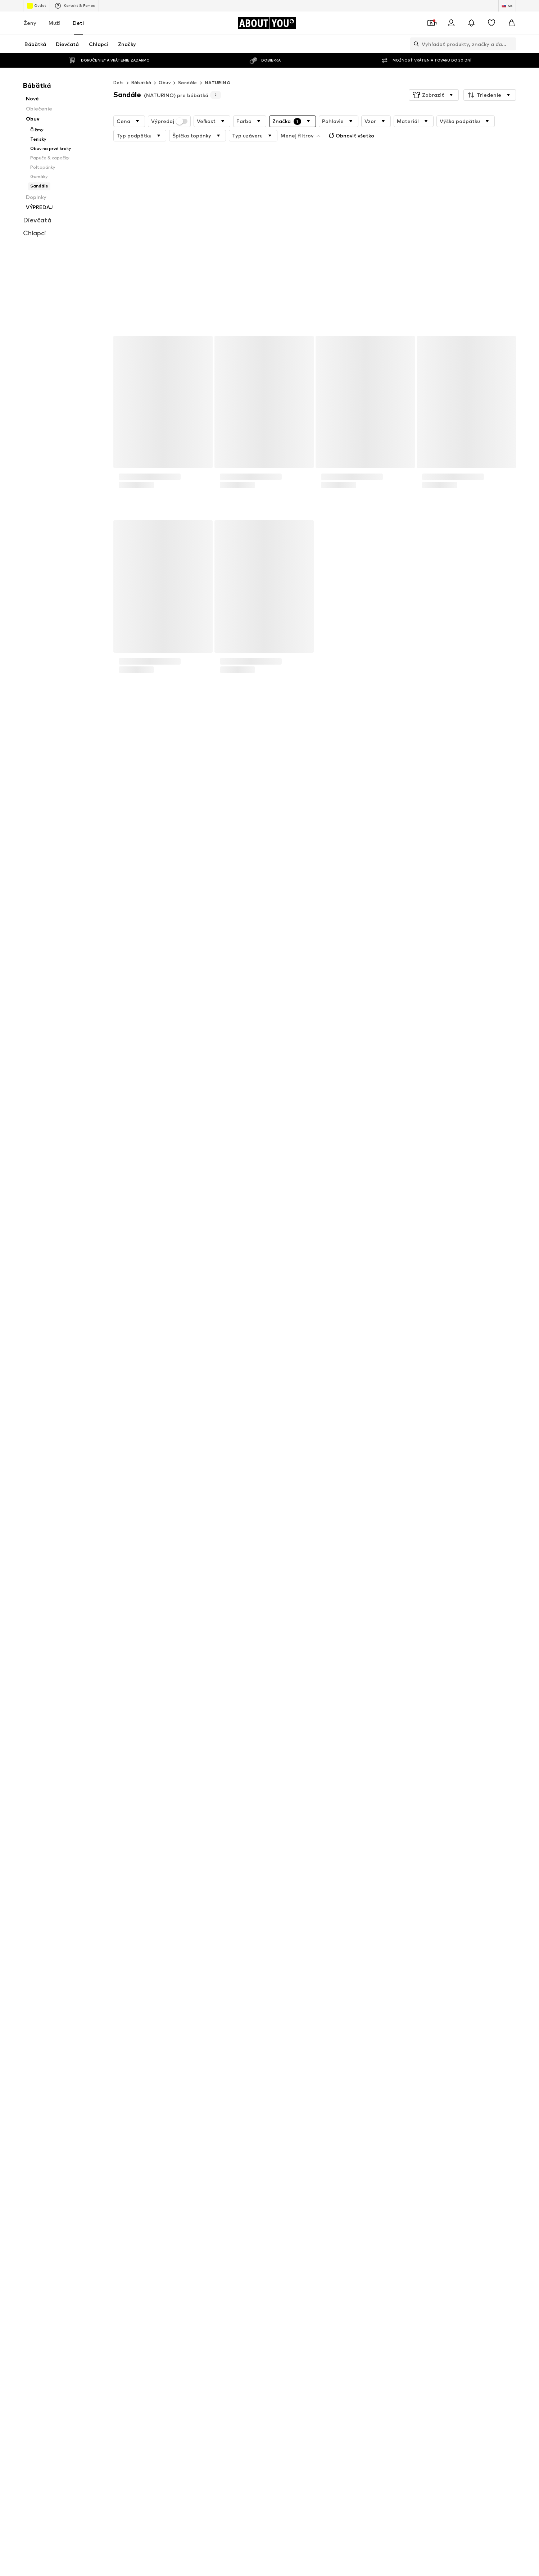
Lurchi (188, 1955)
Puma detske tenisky (381, 1904)
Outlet (36, 6)
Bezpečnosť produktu (441, 2146)
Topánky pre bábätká (206, 1894)
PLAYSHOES (195, 1966)
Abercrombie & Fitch (381, 1966)
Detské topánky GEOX (118, 1873)
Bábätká (141, 82)
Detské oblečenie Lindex (208, 1873)
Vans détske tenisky (292, 1883)
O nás (80, 2146)
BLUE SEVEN (284, 1955)
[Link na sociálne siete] (101, 2059)
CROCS (190, 1945)
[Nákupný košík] (511, 23)
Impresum (358, 2146)
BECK (276, 1986)
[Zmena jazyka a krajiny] (507, 6)
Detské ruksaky (375, 1915)
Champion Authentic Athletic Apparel (312, 1976)
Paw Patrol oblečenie (294, 1915)
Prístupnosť (393, 2146)
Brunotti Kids (285, 1966)
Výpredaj (169, 121)
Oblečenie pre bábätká (207, 1904)
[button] (434, 95)
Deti (78, 23)
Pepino (101, 1966)
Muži (54, 23)
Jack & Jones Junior (380, 1945)
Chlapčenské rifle (289, 1904)
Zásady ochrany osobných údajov (198, 1802)
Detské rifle (283, 1894)
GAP (187, 1986)
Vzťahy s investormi (189, 2146)
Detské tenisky (375, 1873)
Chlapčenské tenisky (204, 1883)
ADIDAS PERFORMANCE (120, 1945)
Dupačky (103, 1915)
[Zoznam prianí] (491, 23)
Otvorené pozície (137, 2146)
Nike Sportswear (377, 1976)
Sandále (187, 82)
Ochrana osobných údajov (249, 2146)
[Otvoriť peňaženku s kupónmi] (431, 23)
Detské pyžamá (376, 1883)
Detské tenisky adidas (118, 1883)
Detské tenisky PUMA (294, 1873)
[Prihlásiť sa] (451, 23)
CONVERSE (283, 1945)
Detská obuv (372, 1894)
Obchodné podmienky (312, 2146)
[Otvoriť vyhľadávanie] (414, 44)
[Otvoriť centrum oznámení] (471, 23)
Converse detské (112, 1904)
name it (367, 1955)
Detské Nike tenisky (115, 1894)
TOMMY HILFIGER (113, 1986)
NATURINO (217, 82)
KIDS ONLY (105, 1955)
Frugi (364, 1986)
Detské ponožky (199, 1915)
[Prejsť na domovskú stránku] (266, 23)
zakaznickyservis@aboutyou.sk (214, 1809)
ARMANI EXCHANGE (204, 1976)
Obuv (165, 82)
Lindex (101, 1976)
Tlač (102, 2146)
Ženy (30, 23)
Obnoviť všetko (350, 135)
